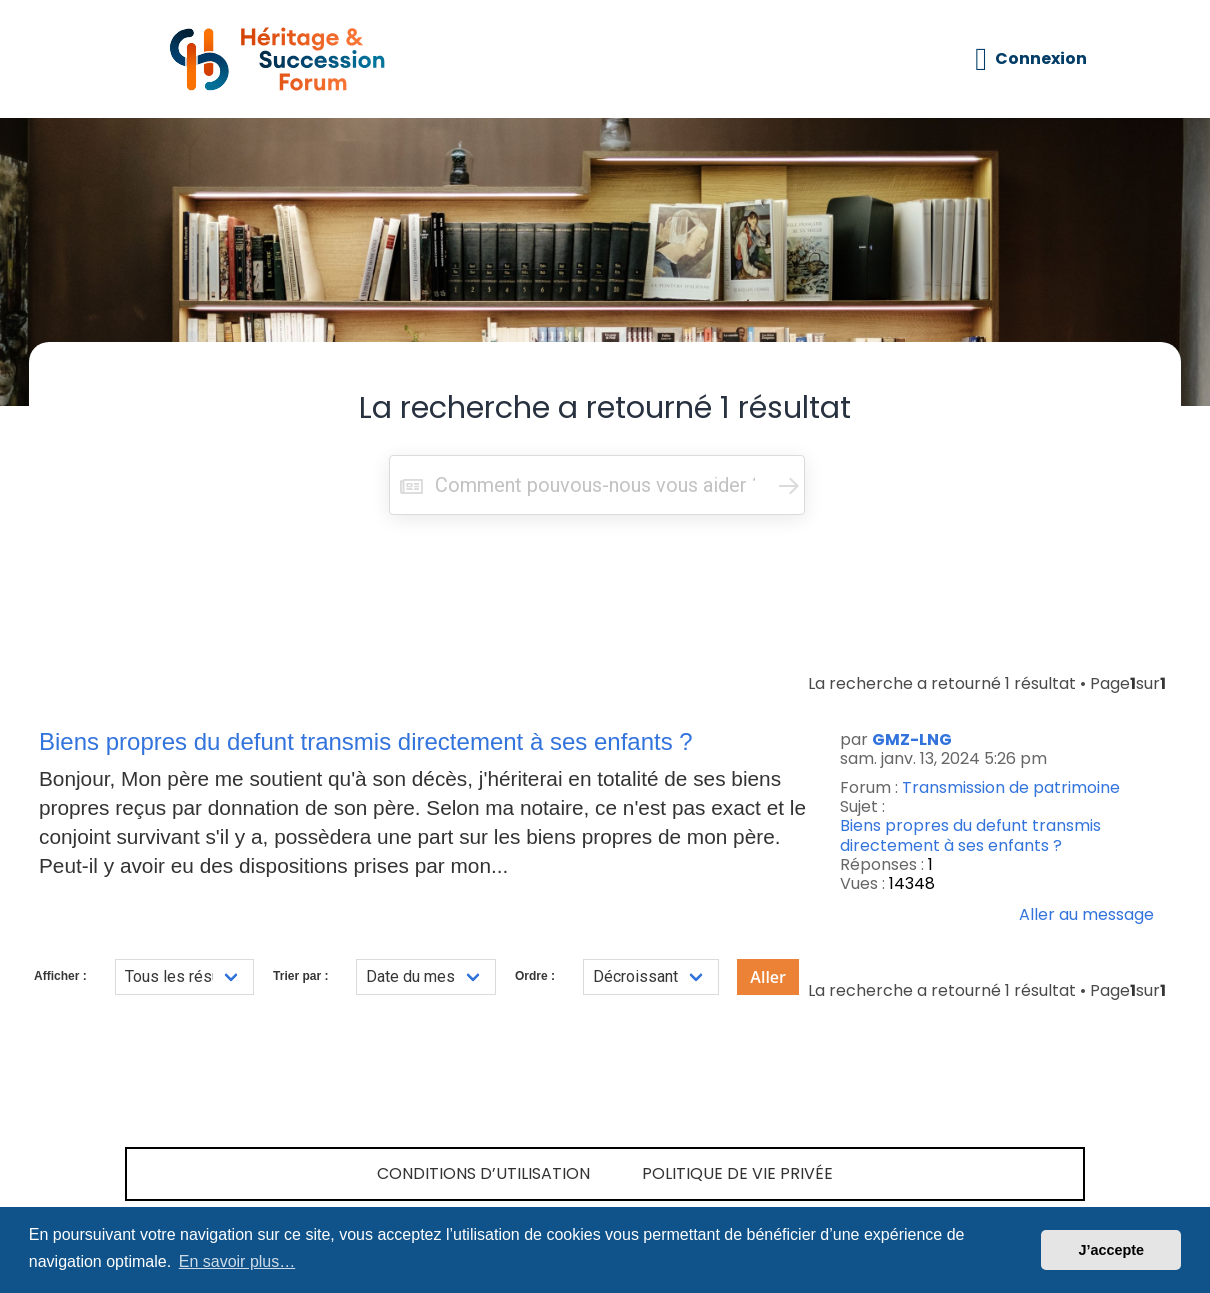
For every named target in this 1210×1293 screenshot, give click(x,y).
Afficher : (60, 976)
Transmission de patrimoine (1011, 787)
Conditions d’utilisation (483, 1173)
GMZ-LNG (912, 739)
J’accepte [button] (1111, 1250)
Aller (768, 977)
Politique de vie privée (737, 1173)
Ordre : (535, 976)
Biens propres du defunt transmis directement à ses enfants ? (970, 835)
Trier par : (300, 976)
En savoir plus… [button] (237, 1261)
